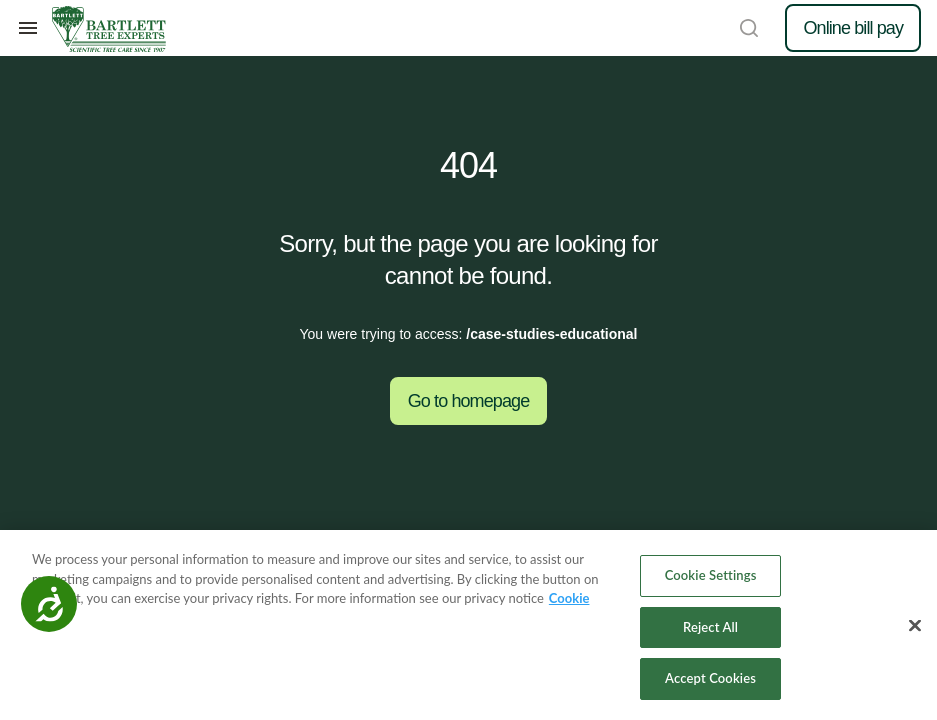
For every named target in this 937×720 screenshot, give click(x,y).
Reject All (710, 627)
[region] (468, 625)
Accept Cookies (710, 678)
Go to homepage (469, 401)
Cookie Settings (711, 575)
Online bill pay (853, 28)
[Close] (915, 626)
